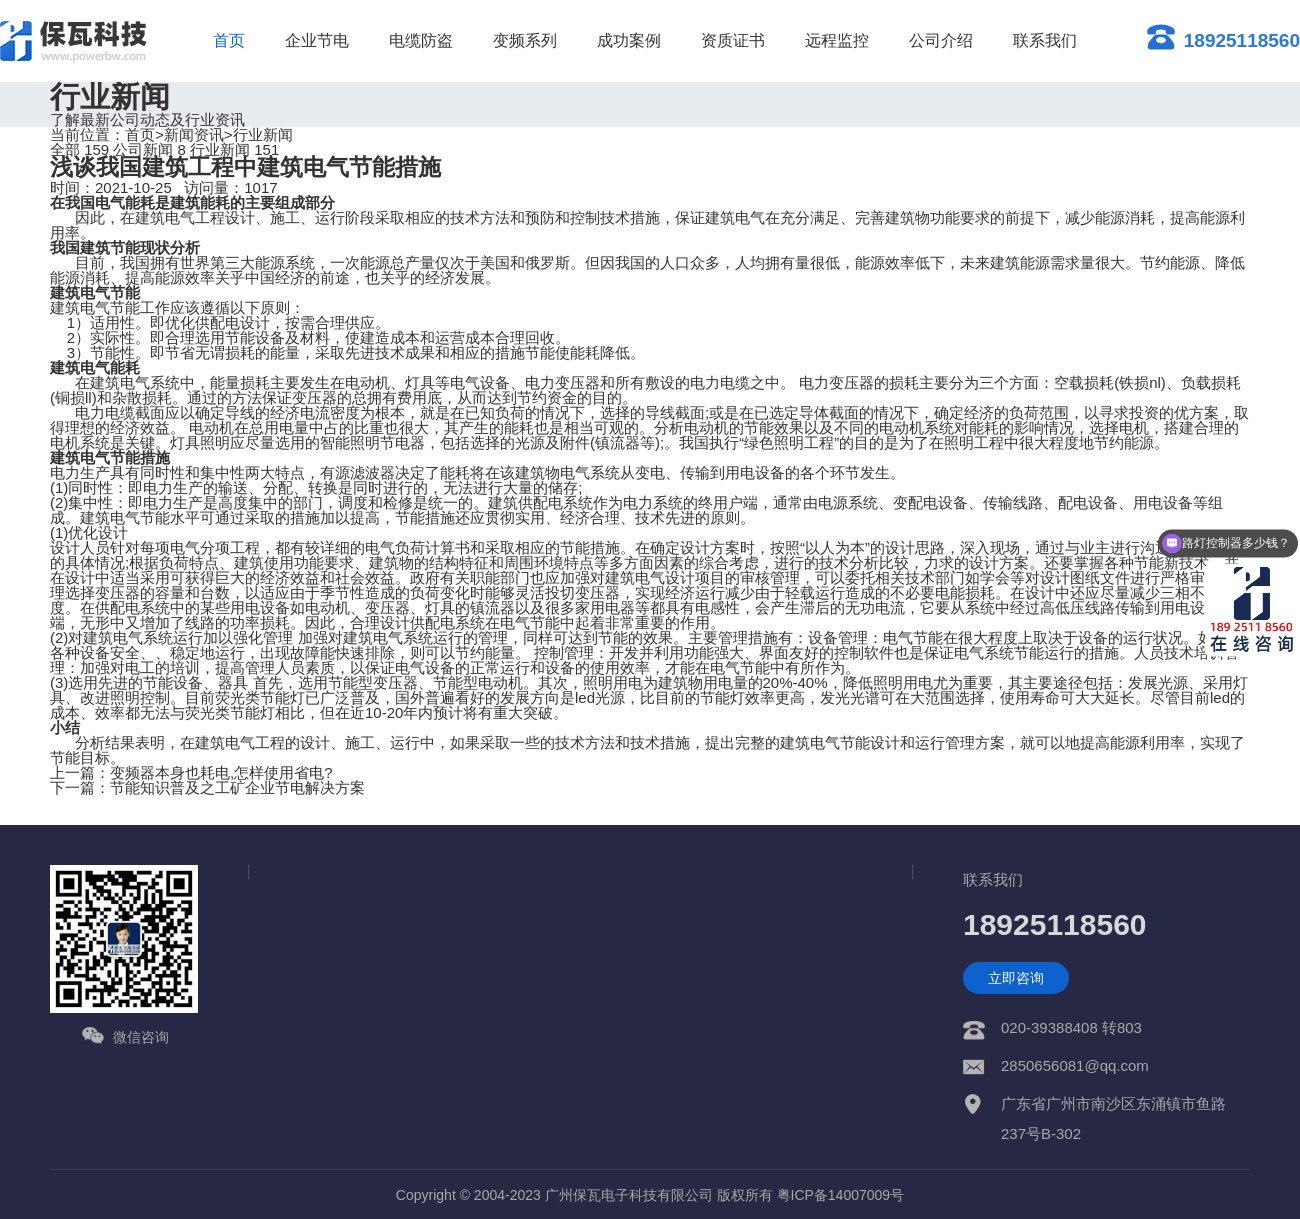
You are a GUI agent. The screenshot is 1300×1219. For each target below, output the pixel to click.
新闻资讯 (194, 134)
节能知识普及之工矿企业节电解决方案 (237, 787)
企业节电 (317, 40)
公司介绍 (941, 40)
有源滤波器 (357, 472)
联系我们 (1045, 40)
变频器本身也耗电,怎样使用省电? (221, 772)
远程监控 (837, 40)
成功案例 (629, 40)
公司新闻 (149, 149)
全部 (79, 149)
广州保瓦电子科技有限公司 (629, 1195)
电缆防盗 (421, 40)
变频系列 (525, 40)
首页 (229, 40)
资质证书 (733, 40)
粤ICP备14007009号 (841, 1195)
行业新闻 (263, 134)
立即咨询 (1016, 978)
